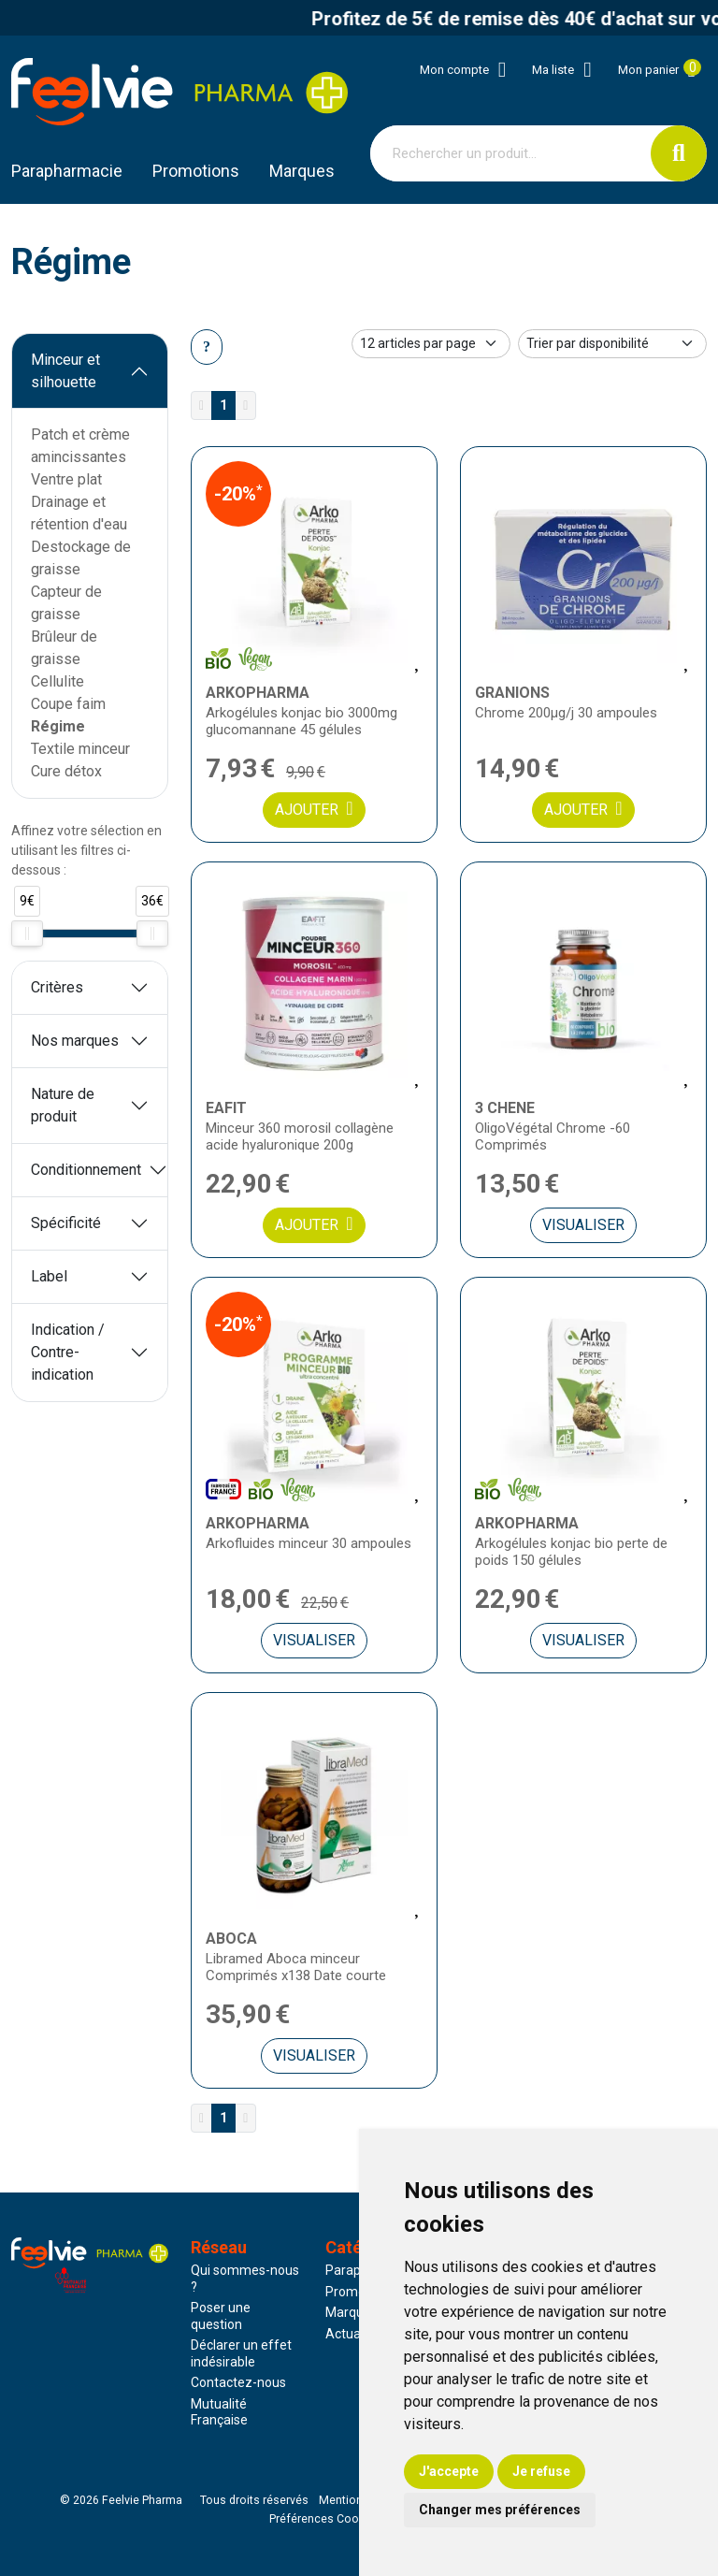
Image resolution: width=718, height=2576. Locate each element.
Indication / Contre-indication (68, 1352)
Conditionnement (86, 1170)
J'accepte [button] (449, 2471)
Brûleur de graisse (64, 648)
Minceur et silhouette (65, 371)
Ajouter (313, 808)
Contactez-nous (238, 2382)
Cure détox (66, 771)
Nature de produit (62, 1105)
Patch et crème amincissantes (80, 446)
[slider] (27, 933)
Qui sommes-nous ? (245, 2278)
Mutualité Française (219, 2412)
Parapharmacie (66, 171)
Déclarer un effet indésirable (241, 2353)
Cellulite (57, 681)
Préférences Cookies (325, 2518)
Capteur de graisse (66, 603)
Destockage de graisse (81, 558)
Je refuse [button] (541, 2471)
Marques (302, 171)
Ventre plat (66, 479)
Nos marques (75, 1040)
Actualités (355, 2333)
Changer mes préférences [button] (500, 2509)
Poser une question (221, 2316)
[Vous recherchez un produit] (511, 153)
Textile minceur (80, 749)
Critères (57, 987)
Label (49, 1276)
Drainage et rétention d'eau (79, 513)
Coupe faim (68, 704)
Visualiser (583, 1225)
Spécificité (66, 1223)
